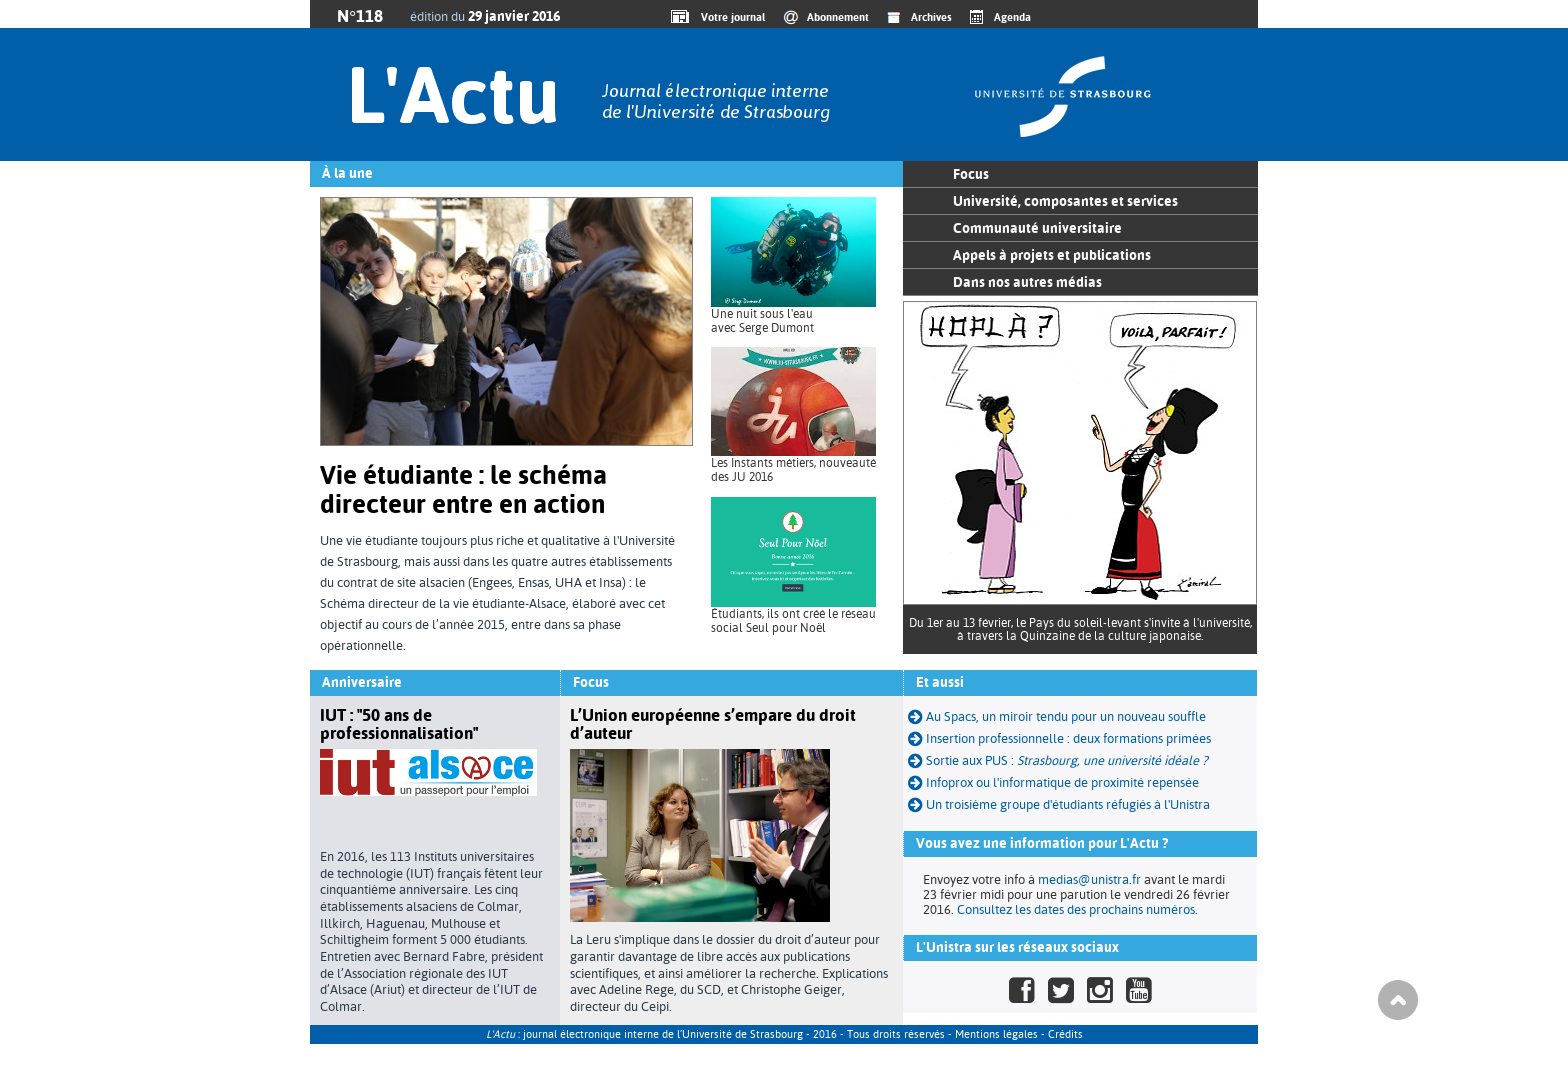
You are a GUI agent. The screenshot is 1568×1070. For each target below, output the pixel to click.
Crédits (1065, 1034)
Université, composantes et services (1065, 201)
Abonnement (838, 17)
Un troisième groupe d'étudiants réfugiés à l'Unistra (1068, 804)
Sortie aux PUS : (1067, 760)
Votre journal (730, 17)
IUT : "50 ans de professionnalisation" (399, 724)
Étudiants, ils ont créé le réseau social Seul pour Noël (793, 621)
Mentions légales (996, 1034)
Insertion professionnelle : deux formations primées (1059, 738)
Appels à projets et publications (1052, 255)
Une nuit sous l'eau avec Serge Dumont (762, 321)
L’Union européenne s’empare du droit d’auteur (713, 724)
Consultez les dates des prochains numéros (1076, 909)
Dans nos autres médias (1027, 282)
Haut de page (1398, 1000)
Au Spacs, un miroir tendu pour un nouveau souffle (1057, 716)
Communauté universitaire (1037, 228)
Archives (931, 17)
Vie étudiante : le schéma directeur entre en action (463, 489)
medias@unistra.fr (1089, 879)
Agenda (1012, 17)
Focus (971, 174)
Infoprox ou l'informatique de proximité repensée (1053, 782)
